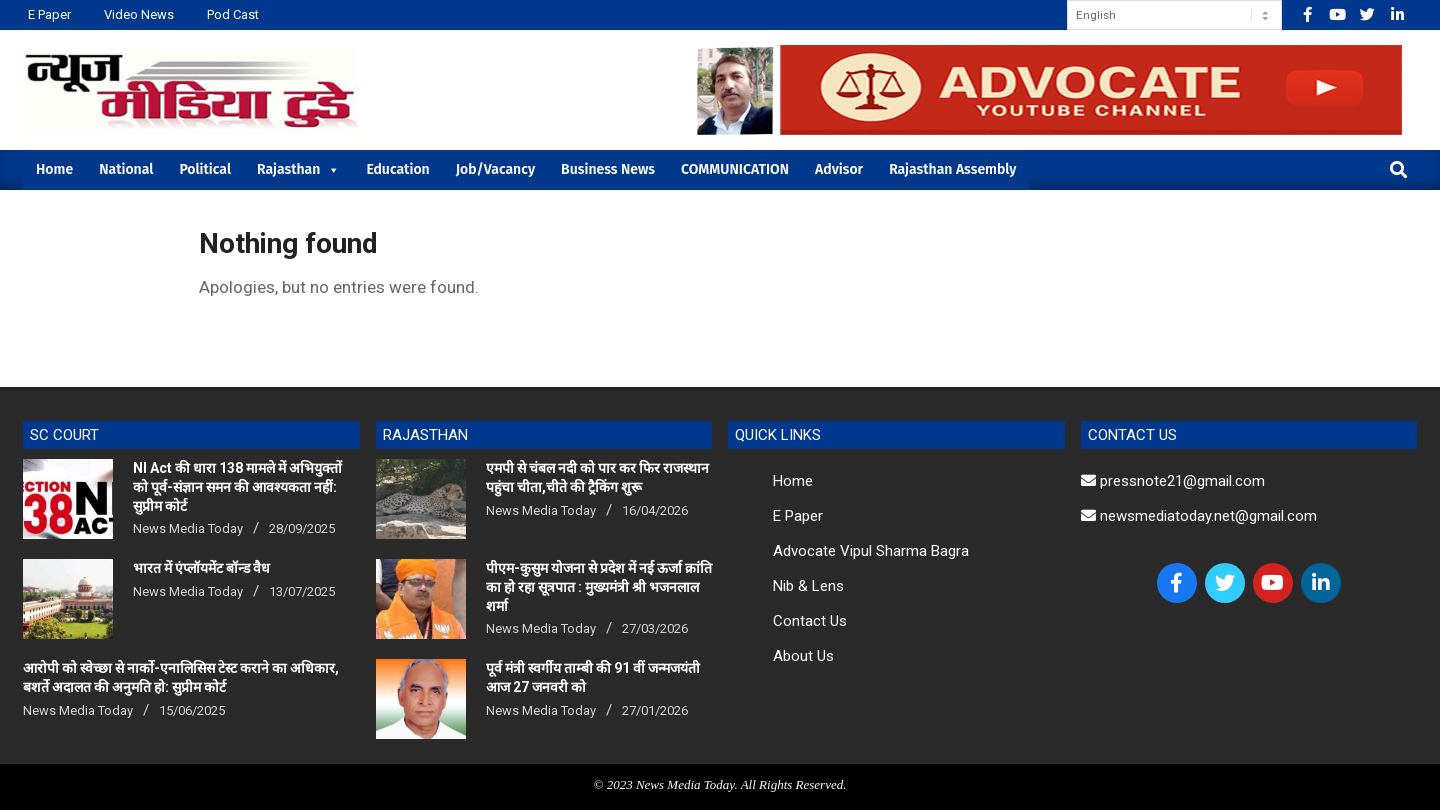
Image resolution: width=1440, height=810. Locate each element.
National (126, 169)
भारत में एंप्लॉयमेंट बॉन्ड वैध (201, 568)
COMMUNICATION (735, 169)
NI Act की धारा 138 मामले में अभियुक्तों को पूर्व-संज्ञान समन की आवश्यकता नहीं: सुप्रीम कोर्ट (237, 486)
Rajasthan (298, 169)
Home (54, 169)
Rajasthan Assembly (952, 169)
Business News (608, 169)
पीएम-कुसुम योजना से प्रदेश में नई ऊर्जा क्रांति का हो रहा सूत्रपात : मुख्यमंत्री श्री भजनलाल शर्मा (599, 586)
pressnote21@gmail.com (1173, 481)
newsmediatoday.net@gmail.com (1199, 516)
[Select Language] (1174, 15)
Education (397, 169)
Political (205, 169)
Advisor (839, 169)
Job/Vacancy (495, 169)
